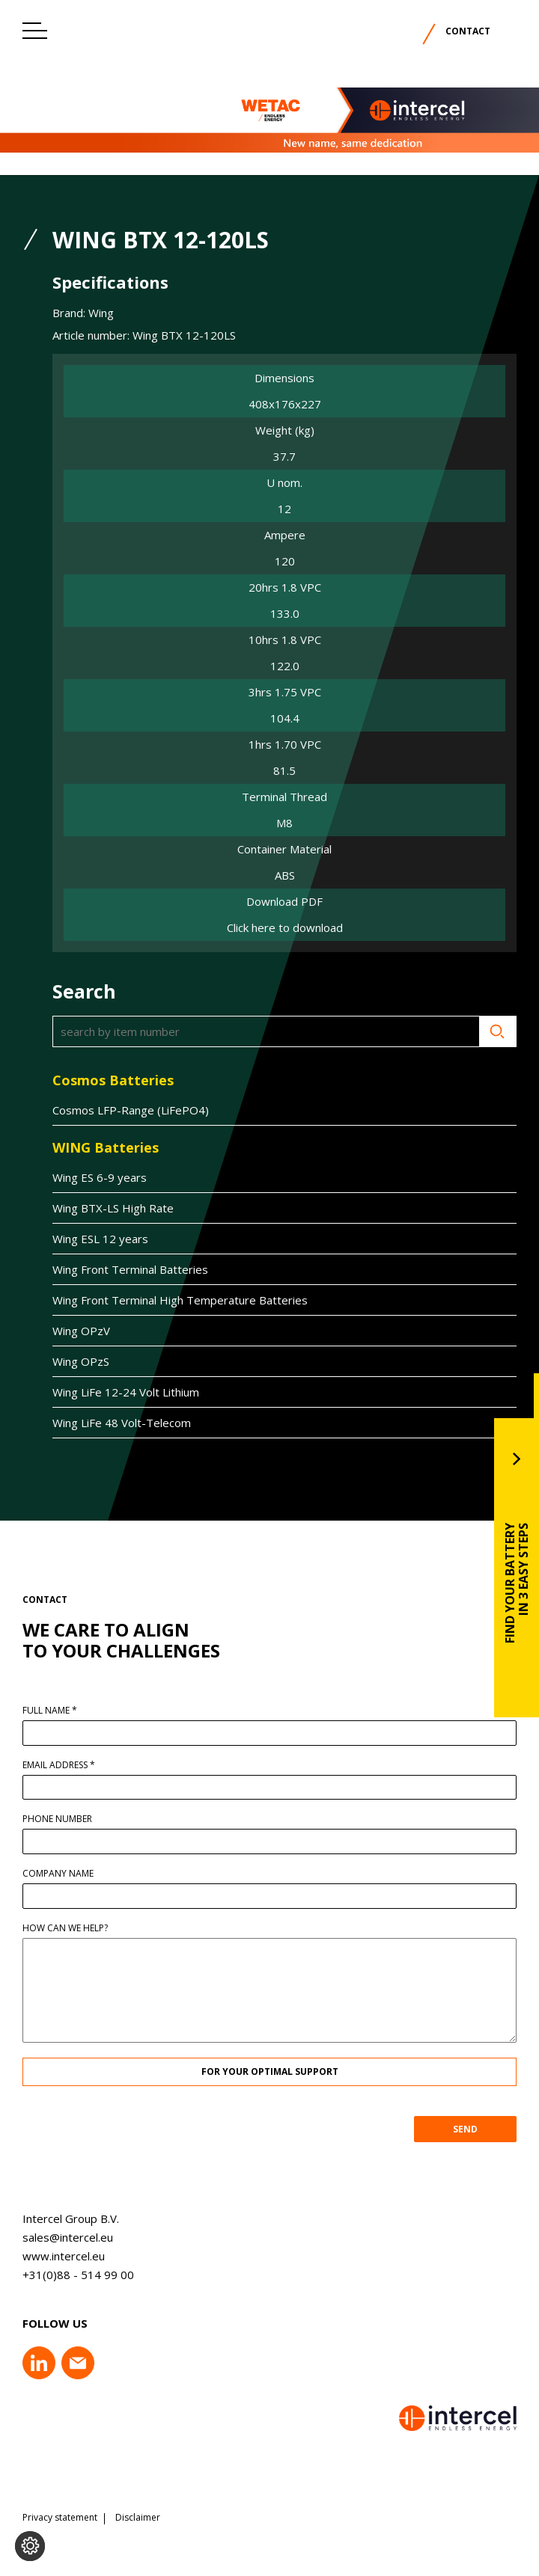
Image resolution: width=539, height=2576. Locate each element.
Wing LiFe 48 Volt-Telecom (115, 1422)
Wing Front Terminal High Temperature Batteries (174, 1299)
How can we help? (71, 1928)
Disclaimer (137, 2517)
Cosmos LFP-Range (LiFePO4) (124, 1110)
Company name (64, 1873)
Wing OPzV (75, 1330)
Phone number (63, 1819)
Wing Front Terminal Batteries (124, 1269)
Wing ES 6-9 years (93, 1177)
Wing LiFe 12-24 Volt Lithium (119, 1391)
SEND (471, 2129)
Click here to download (285, 927)
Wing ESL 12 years (94, 1238)
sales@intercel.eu (61, 2237)
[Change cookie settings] (30, 2546)
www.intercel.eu (57, 2255)
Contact (467, 31)
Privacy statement (59, 2517)
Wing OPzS (74, 1361)
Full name (55, 1710)
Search (492, 1031)
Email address (64, 1765)
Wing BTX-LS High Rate (107, 1207)
